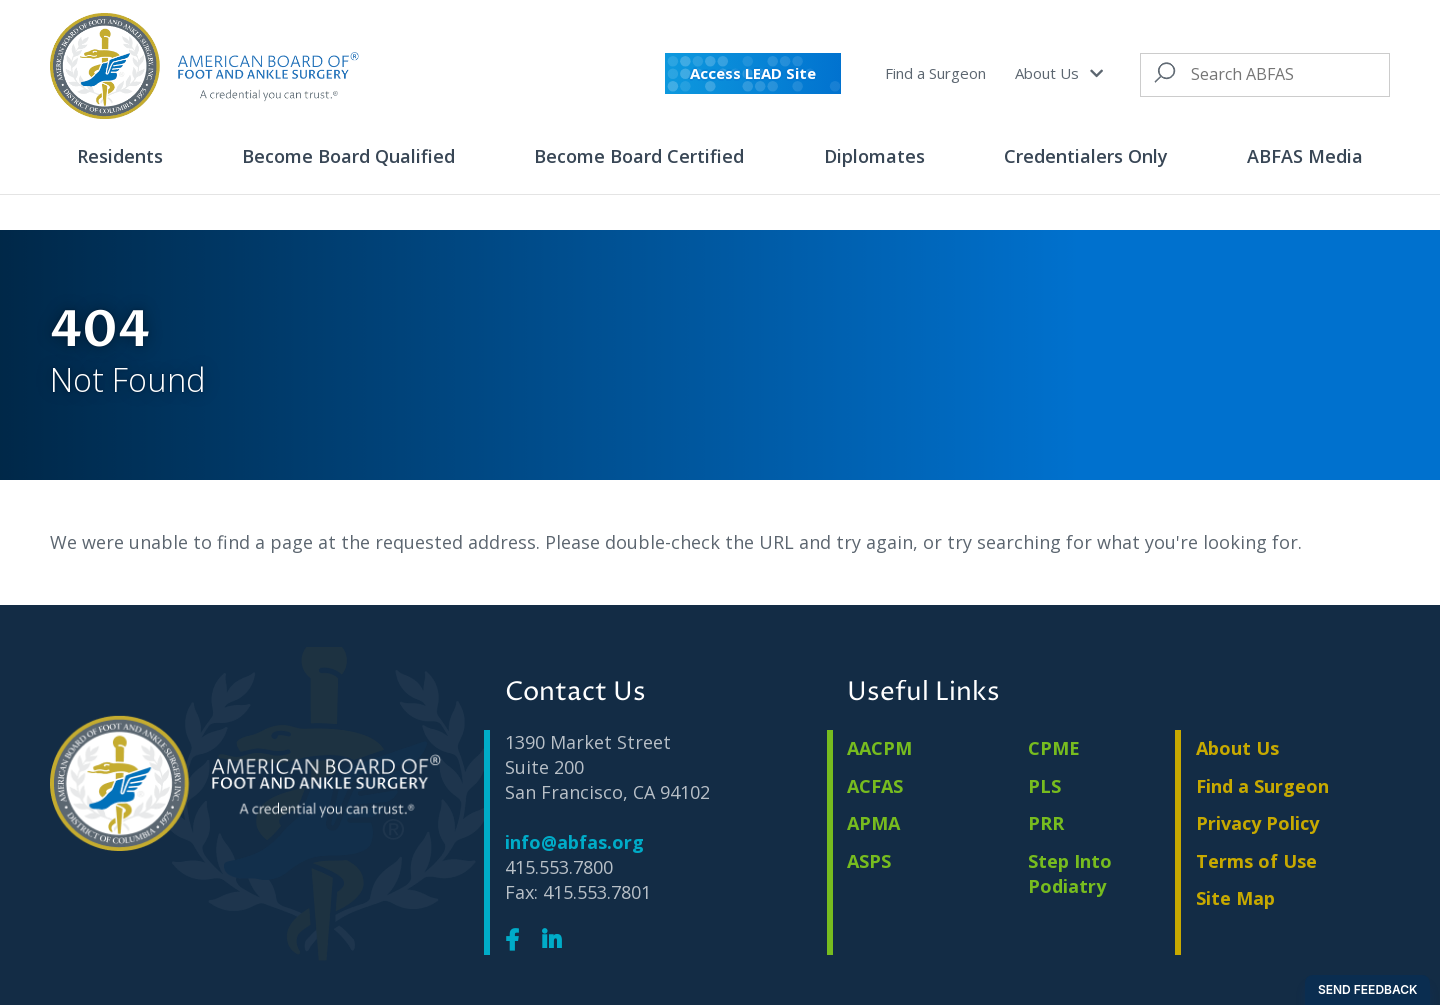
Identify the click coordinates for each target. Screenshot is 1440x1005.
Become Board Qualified (348, 156)
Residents (120, 156)
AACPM (879, 748)
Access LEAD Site (753, 73)
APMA (873, 823)
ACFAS (875, 786)
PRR (1046, 823)
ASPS (869, 861)
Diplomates (874, 156)
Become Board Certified (639, 156)
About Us (1058, 73)
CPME (1054, 748)
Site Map (1235, 898)
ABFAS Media (1305, 156)
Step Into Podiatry (1070, 873)
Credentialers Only (1086, 156)
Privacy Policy (1257, 823)
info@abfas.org (574, 842)
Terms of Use (1256, 861)
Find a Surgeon (935, 73)
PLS (1044, 786)
